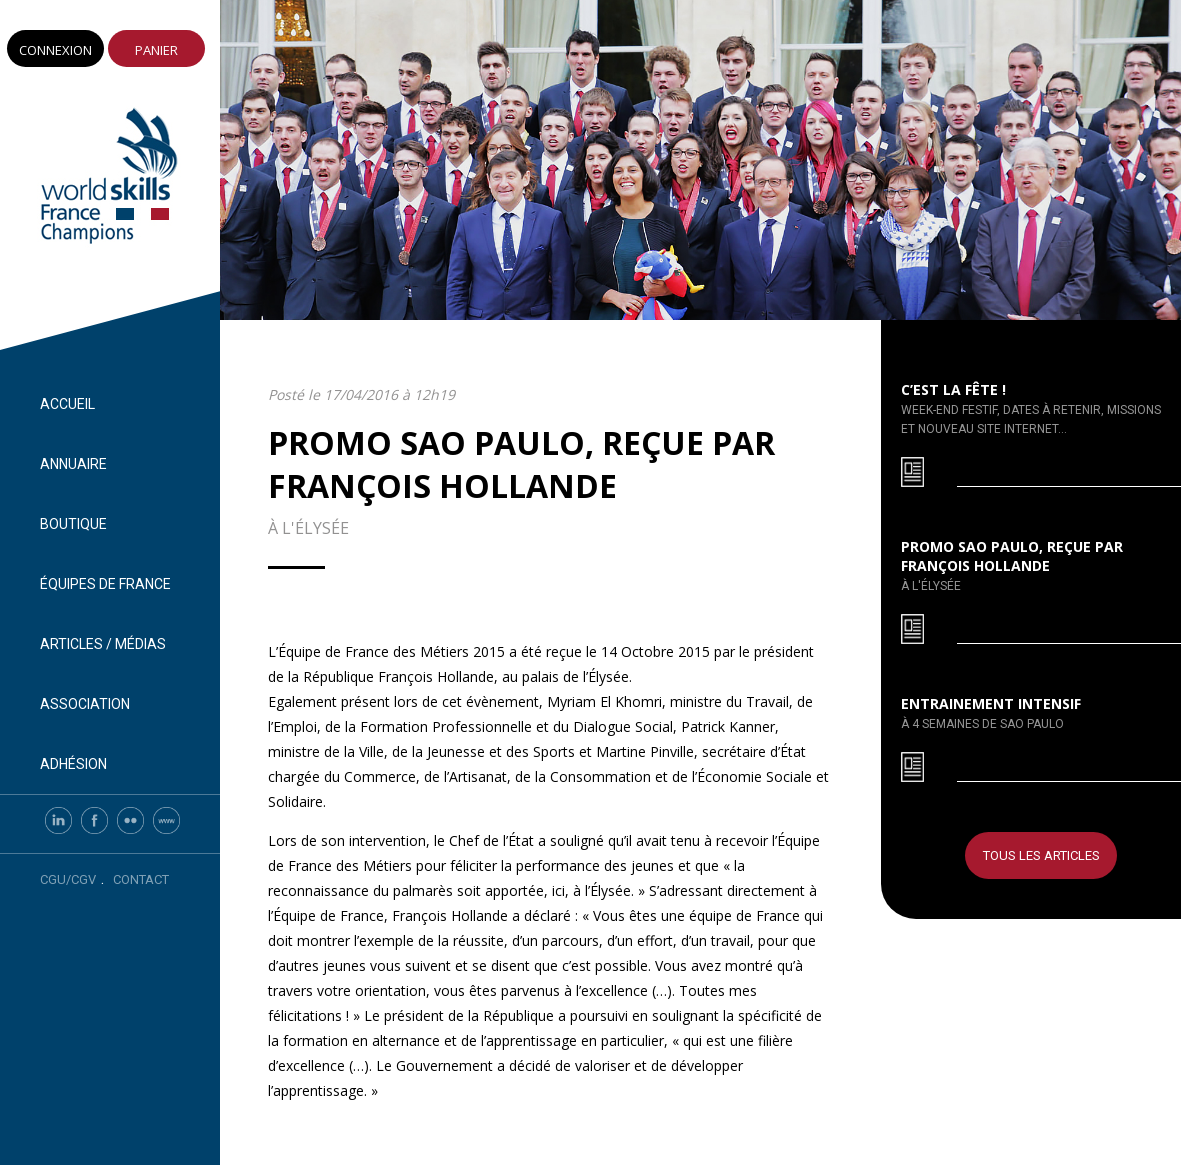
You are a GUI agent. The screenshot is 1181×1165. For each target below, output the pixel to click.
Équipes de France (105, 584)
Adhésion (73, 764)
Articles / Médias (103, 644)
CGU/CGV (68, 879)
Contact (141, 879)
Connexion (55, 50)
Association (85, 704)
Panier (156, 50)
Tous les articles (1041, 855)
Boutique (73, 524)
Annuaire (73, 464)
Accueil (67, 404)
